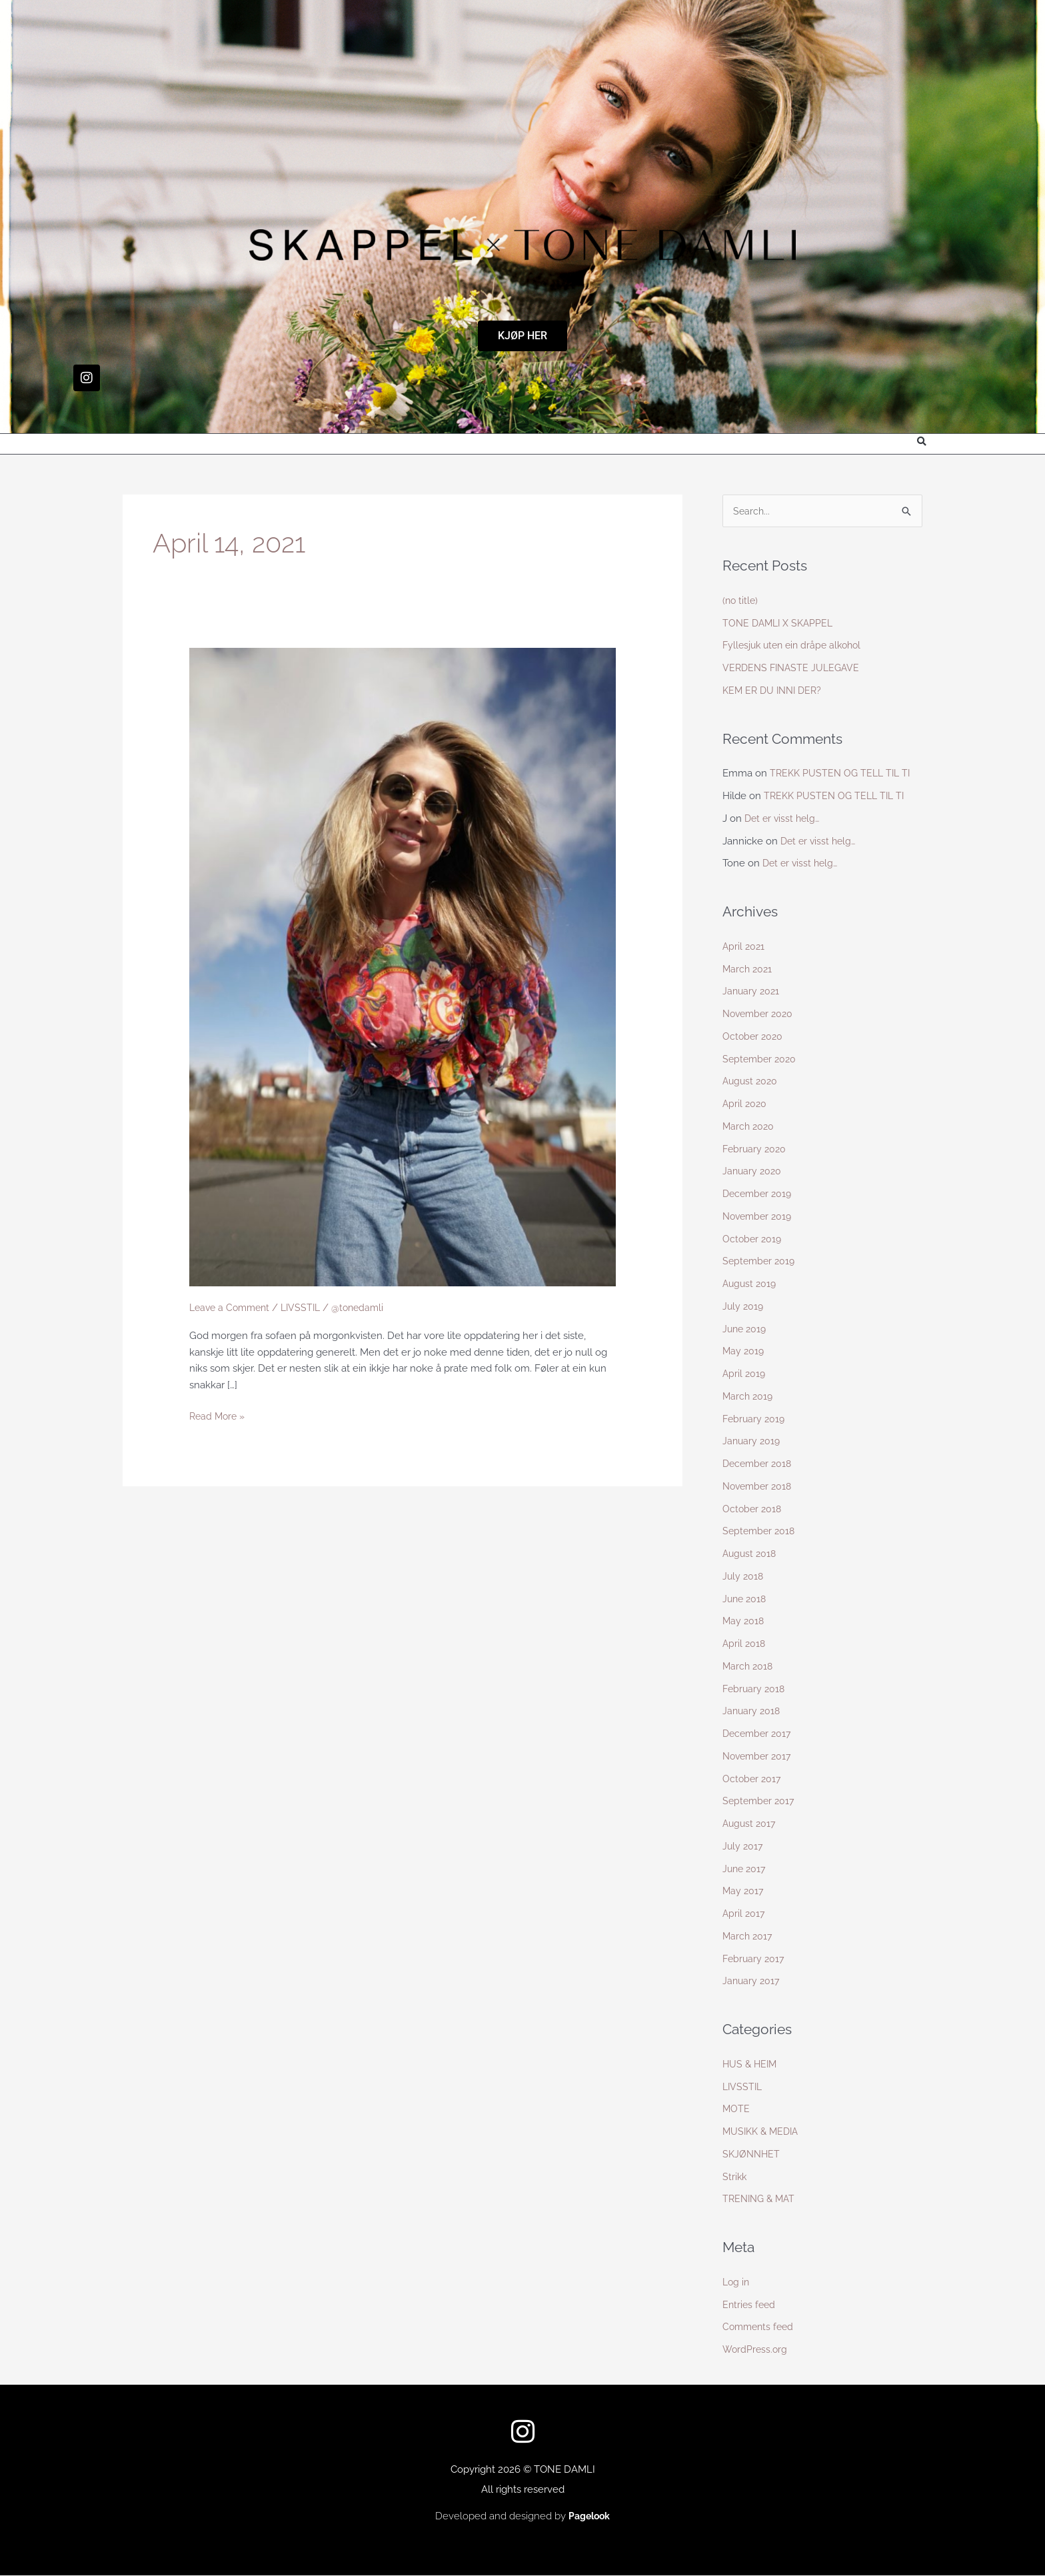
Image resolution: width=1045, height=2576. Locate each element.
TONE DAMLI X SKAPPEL (780, 624)
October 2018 (753, 1510)
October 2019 (753, 1240)
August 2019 (750, 1284)
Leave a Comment (232, 1308)
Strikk (735, 2177)
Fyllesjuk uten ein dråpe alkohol (796, 646)
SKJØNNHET (752, 2155)
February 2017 (754, 1959)
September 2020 (761, 1060)
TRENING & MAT (761, 2199)
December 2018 (759, 1464)
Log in (736, 2283)
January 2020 (753, 1172)
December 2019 (759, 1194)
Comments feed (760, 2327)
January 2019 (752, 1442)
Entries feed (750, 2305)
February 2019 (755, 1420)
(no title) (741, 601)
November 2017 (759, 1757)
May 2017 (743, 1892)
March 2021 (748, 970)
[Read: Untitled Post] (402, 966)
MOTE (736, 2109)
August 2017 (750, 1824)
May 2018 (744, 1622)
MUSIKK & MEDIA (763, 2132)
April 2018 (744, 1644)
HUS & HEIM (751, 2065)
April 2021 (744, 947)
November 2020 (760, 1014)
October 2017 (752, 1780)
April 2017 (744, 1914)
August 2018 (750, 1554)
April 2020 (745, 1104)
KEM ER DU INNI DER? (775, 691)
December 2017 (758, 1734)
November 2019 (759, 1217)
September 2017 (760, 1802)
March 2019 (748, 1397)
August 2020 (751, 1082)
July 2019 (743, 1307)
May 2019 (744, 1352)
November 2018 (759, 1487)
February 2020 (755, 1150)
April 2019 (744, 1374)
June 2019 (745, 1330)
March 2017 (748, 1937)
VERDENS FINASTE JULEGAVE (794, 668)
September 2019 (760, 1262)
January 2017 (752, 1981)
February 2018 (755, 1690)
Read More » (219, 1416)
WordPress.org (756, 2350)
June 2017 (745, 1870)
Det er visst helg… (784, 819)
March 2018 (748, 1667)
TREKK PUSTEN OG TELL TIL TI (843, 774)
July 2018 (743, 1577)
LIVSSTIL (308, 1308)
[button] (921, 442)
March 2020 (749, 1127)
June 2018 (745, 1600)
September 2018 (760, 1532)
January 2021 (752, 992)
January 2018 (752, 1712)
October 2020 (753, 1037)
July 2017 (743, 1847)
